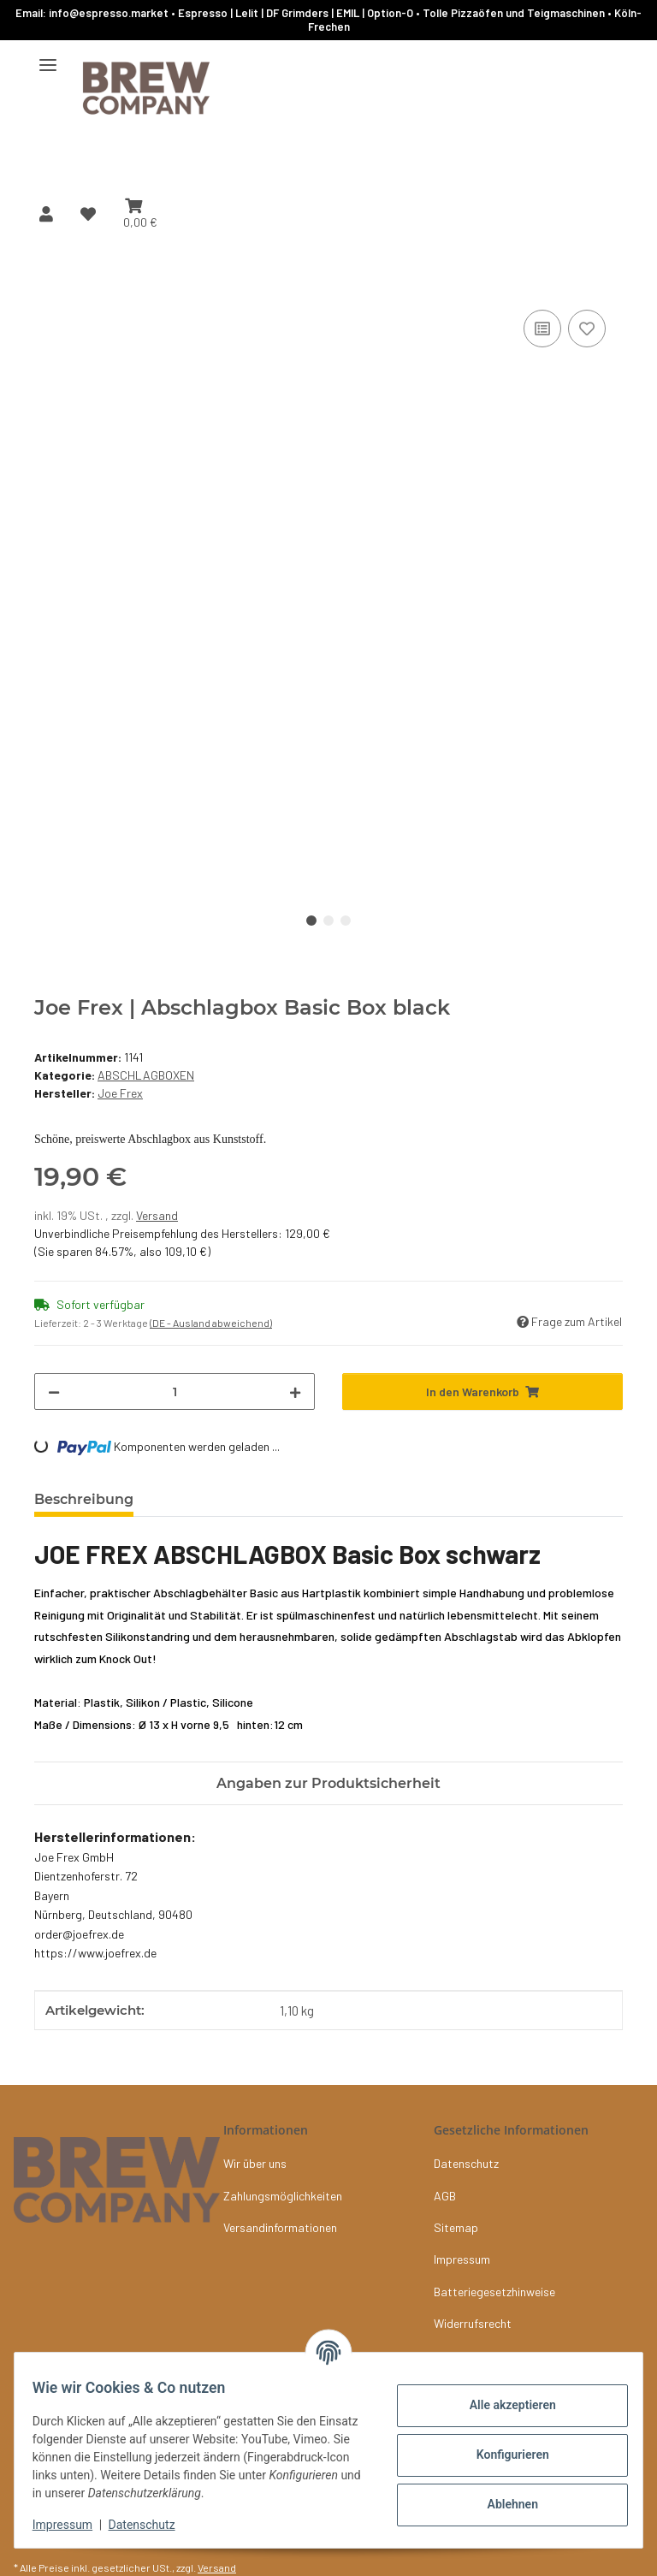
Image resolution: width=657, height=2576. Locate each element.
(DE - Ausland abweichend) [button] (211, 1323)
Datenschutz (151, 2525)
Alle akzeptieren (502, 2405)
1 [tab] (311, 920)
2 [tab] (328, 920)
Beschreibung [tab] (83, 1499)
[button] (46, 213)
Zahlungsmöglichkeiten (282, 2195)
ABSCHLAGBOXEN (146, 1075)
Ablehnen (502, 2504)
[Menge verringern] (54, 1391)
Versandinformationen (280, 2227)
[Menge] (174, 1391)
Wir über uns (255, 2163)
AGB (445, 2195)
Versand (157, 1215)
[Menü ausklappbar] (47, 57)
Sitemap (456, 2227)
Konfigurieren (502, 2454)
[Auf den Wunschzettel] (587, 328)
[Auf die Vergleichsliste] (542, 328)
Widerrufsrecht (473, 2323)
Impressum (72, 2525)
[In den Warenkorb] (48, 286)
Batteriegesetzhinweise (494, 2291)
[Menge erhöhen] (295, 1391)
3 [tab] (345, 920)
